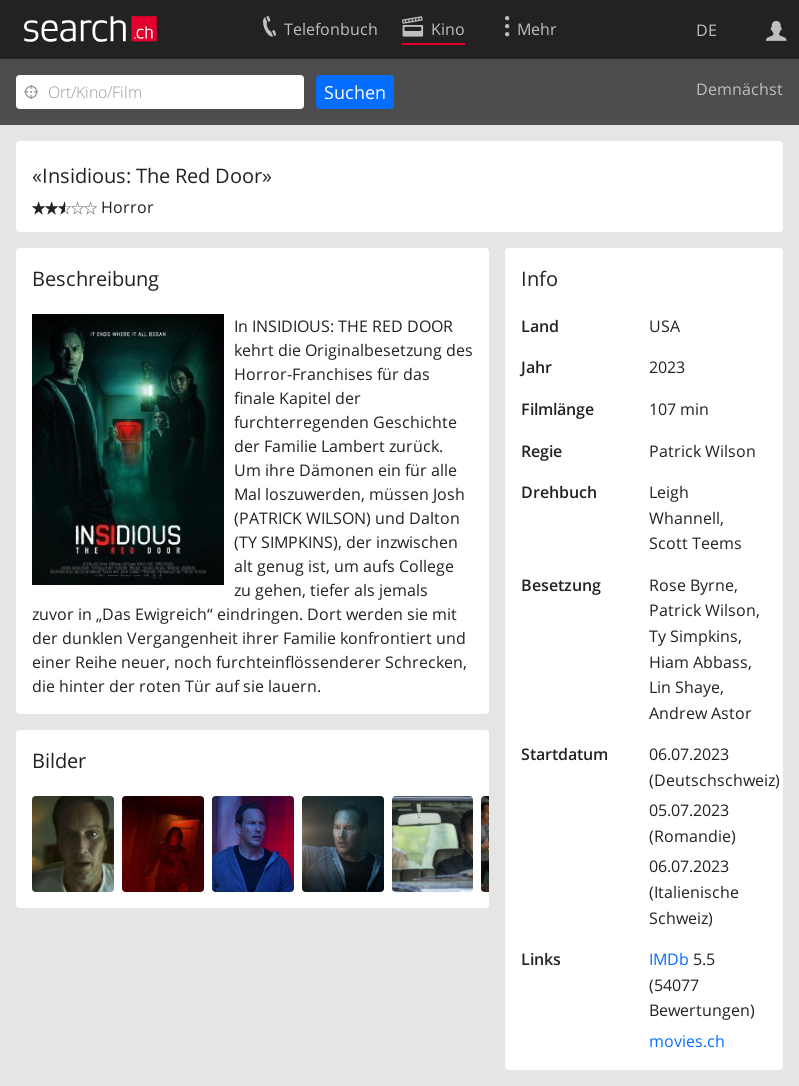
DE (706, 30)
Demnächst (739, 89)
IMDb (669, 959)
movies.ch (687, 1041)
